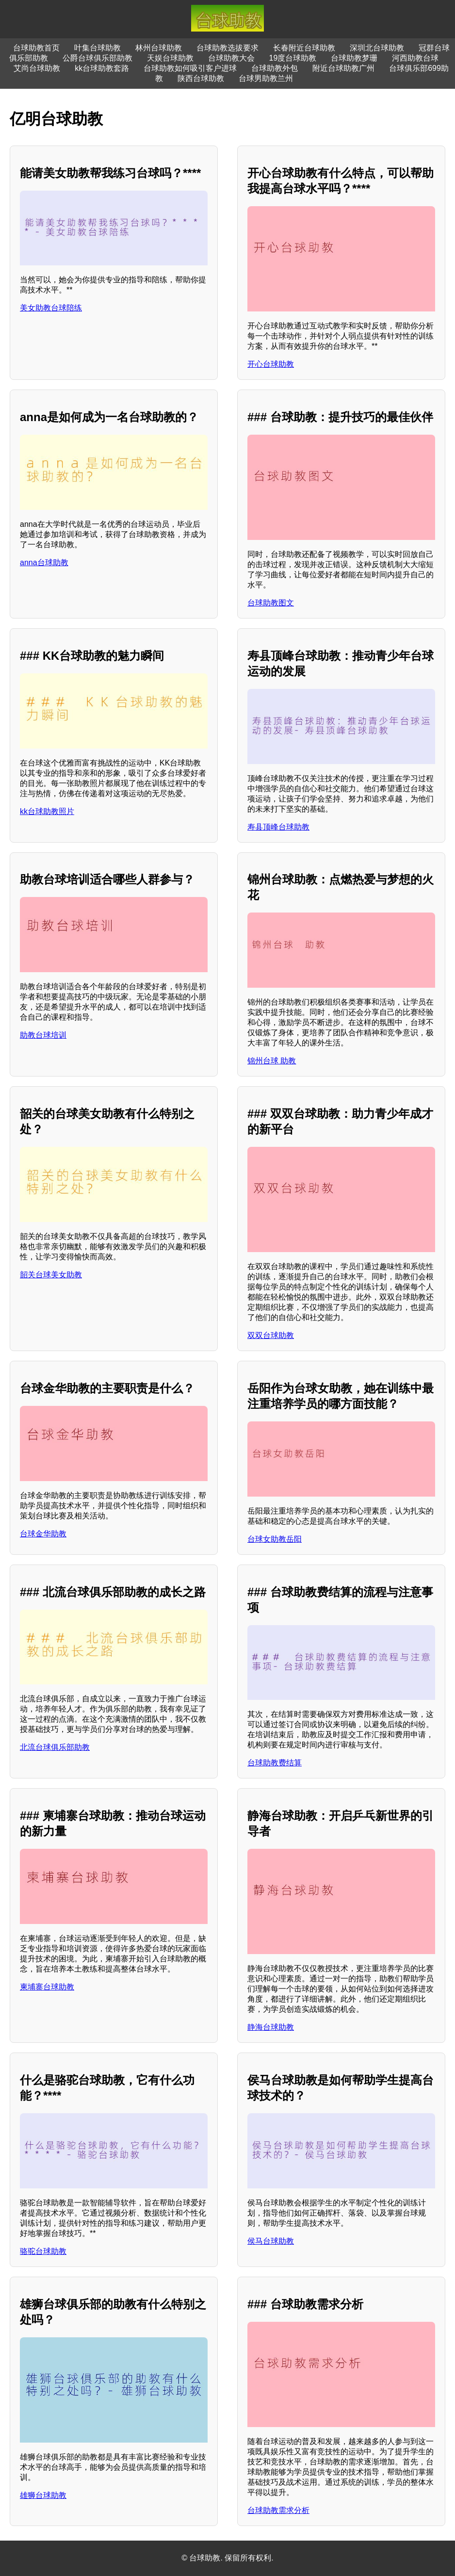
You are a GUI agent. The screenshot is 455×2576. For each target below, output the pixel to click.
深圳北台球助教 (377, 48)
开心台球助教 (270, 364)
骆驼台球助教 (43, 2251)
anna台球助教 (44, 562)
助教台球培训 (43, 1035)
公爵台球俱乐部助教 (97, 58)
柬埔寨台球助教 (47, 1987)
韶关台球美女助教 (51, 1275)
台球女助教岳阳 (274, 1539)
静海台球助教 (270, 2027)
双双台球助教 (270, 1335)
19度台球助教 (293, 58)
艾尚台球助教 (37, 68)
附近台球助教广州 (343, 68)
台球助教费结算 (274, 1763)
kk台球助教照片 (47, 811)
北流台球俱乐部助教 (55, 1747)
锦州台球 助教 (271, 1061)
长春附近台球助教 (304, 48)
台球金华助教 (43, 1534)
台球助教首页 (36, 48)
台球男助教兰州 (266, 78)
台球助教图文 (270, 603)
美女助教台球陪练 (51, 308)
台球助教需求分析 (278, 2510)
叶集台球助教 (97, 48)
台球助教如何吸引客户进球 (190, 68)
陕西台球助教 (201, 78)
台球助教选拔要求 (227, 48)
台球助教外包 (274, 68)
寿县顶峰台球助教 (278, 827)
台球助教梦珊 (354, 58)
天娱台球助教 (170, 58)
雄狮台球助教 (43, 2495)
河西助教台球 (415, 58)
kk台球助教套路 (102, 68)
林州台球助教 (158, 48)
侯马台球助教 (270, 2241)
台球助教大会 (231, 58)
